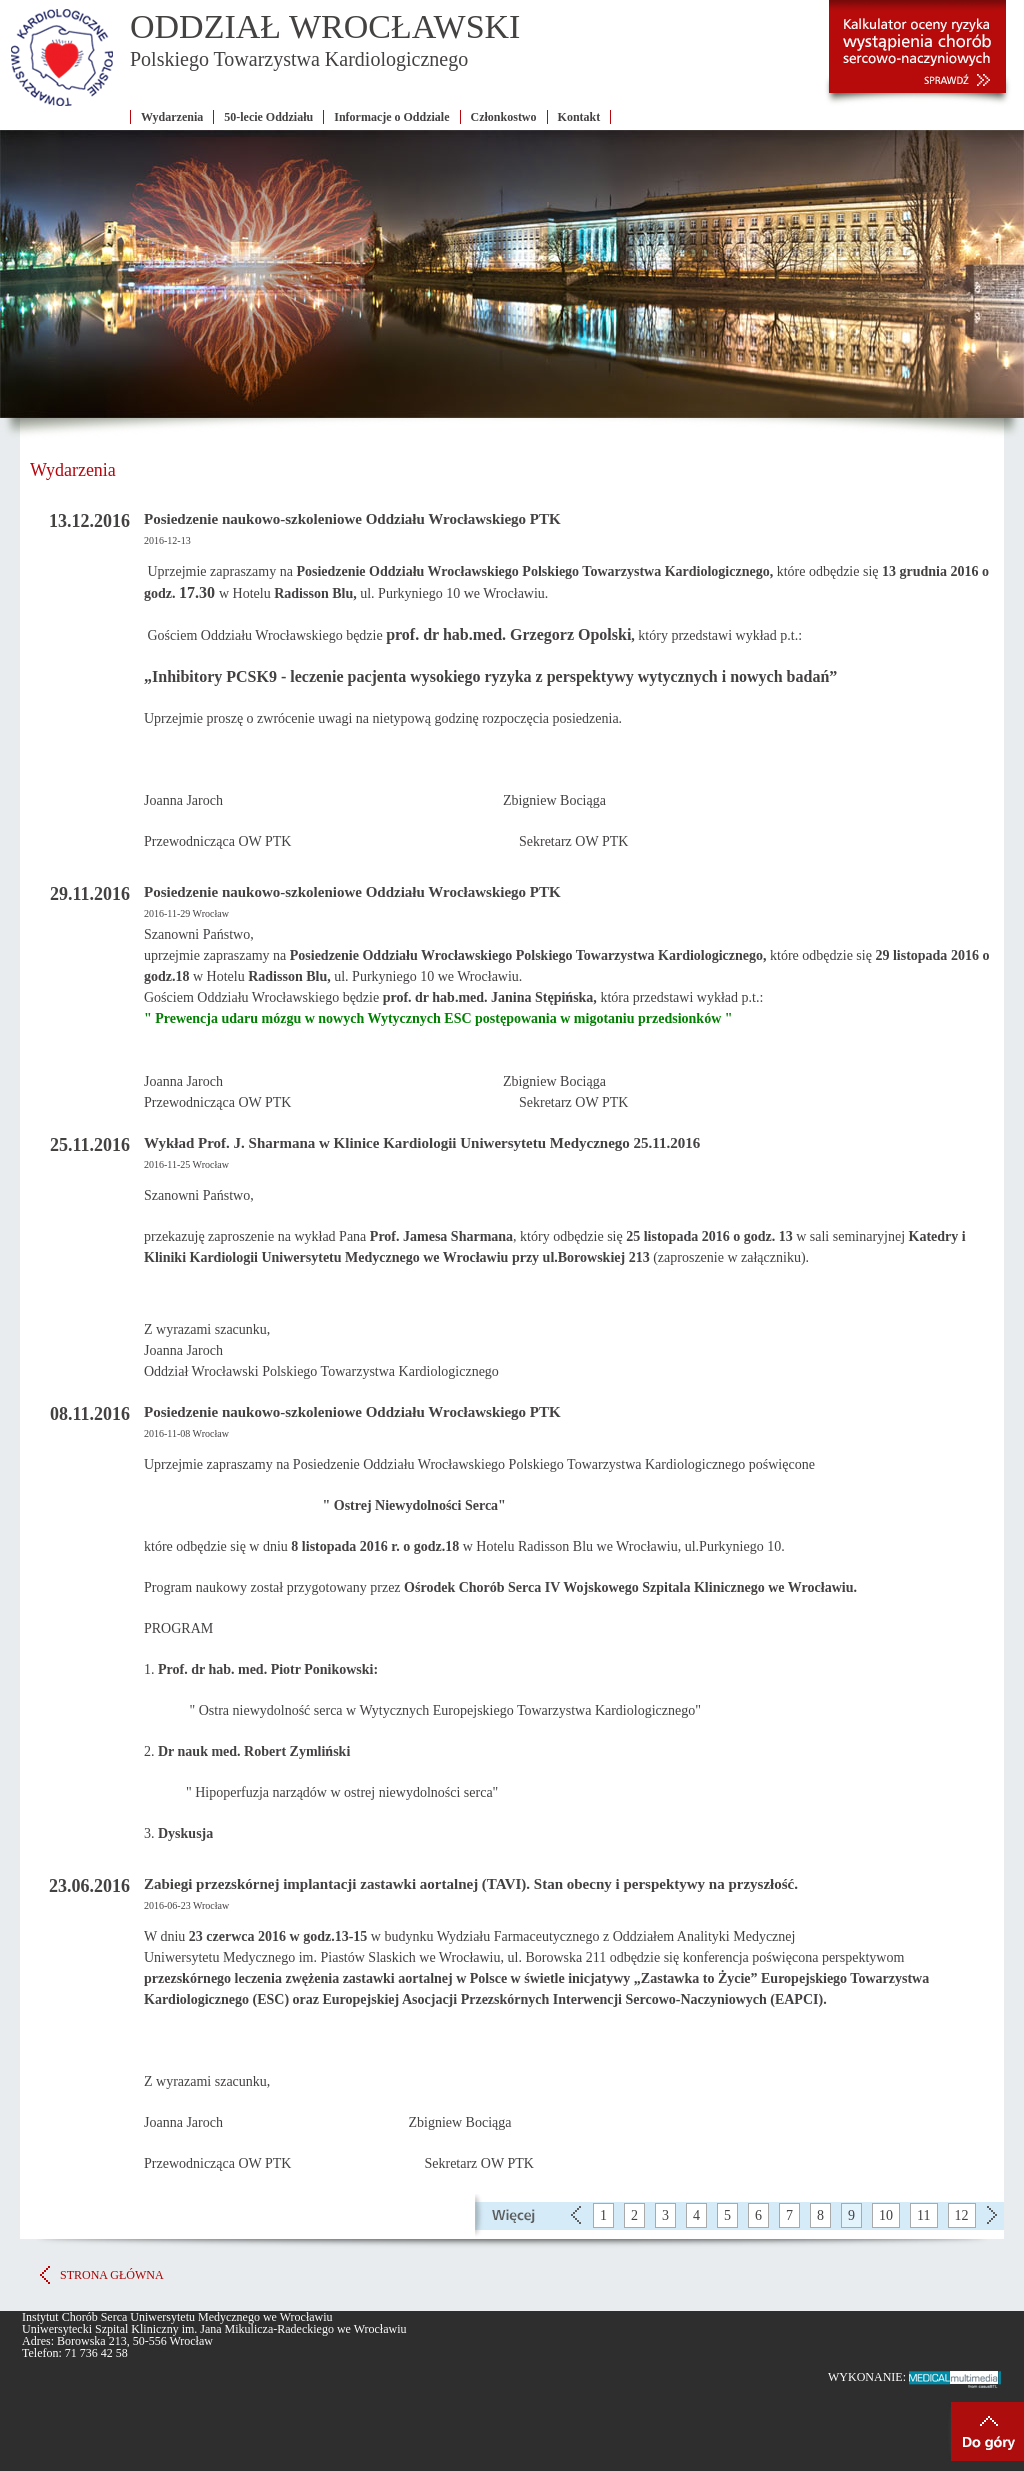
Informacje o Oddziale (391, 117)
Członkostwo (504, 117)
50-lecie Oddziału (268, 117)
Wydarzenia (172, 117)
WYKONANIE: (915, 2377)
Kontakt (579, 117)
